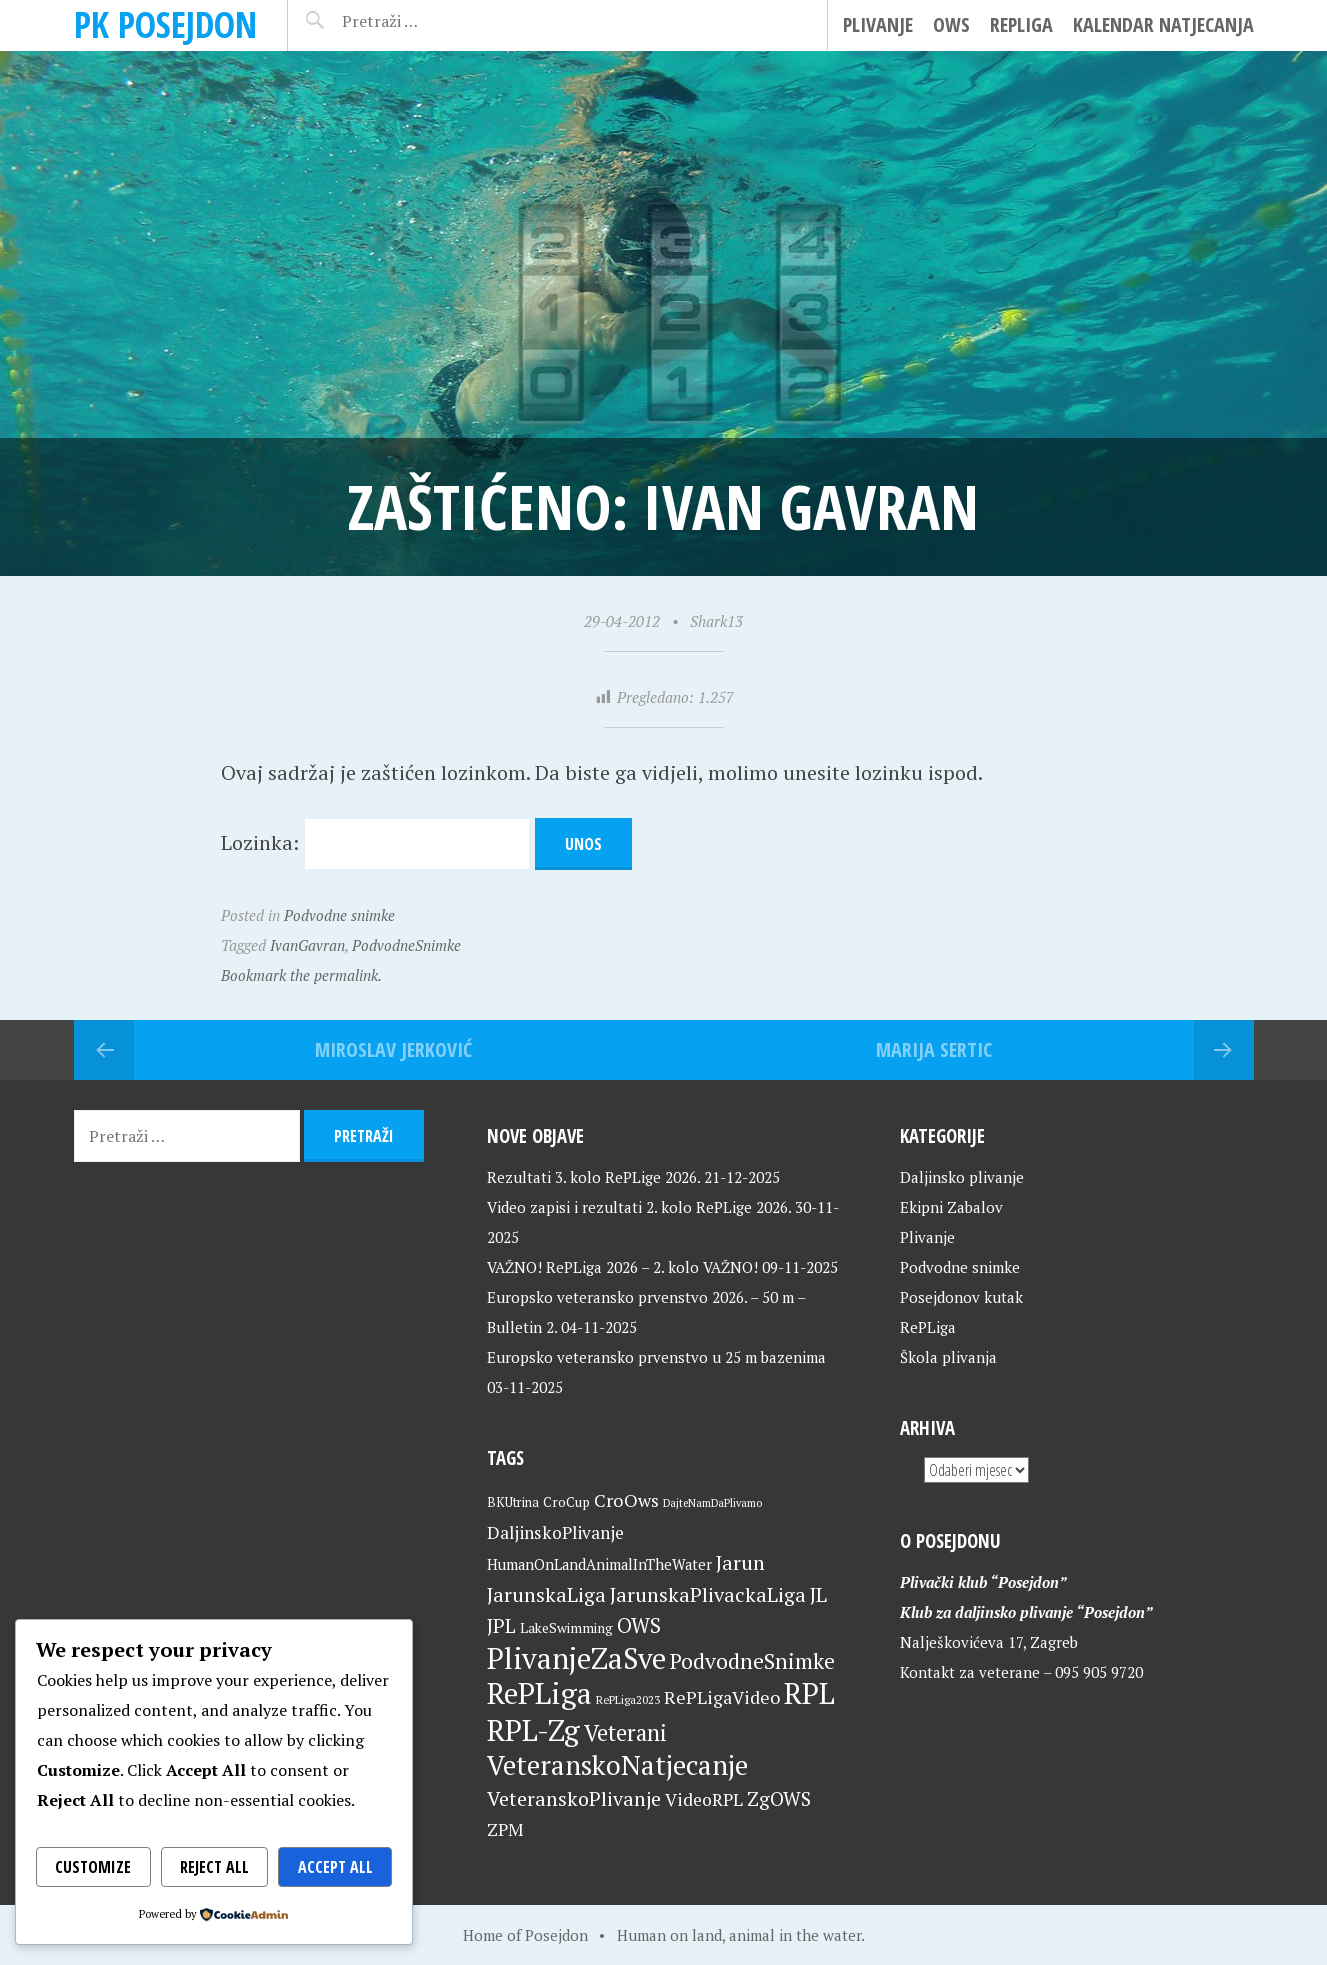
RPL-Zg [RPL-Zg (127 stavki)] (533, 1730)
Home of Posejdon (525, 1935)
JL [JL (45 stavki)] (818, 1594)
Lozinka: (375, 842)
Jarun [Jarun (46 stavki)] (740, 1562)
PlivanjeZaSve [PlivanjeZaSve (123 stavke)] (576, 1658)
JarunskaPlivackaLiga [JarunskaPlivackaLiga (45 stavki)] (708, 1594)
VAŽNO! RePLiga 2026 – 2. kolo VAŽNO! (622, 1267)
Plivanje (878, 24)
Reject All (214, 1867)
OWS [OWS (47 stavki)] (639, 1625)
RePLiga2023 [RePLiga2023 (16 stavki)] (628, 1699)
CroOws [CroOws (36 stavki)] (626, 1500)
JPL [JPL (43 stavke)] (501, 1626)
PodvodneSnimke (406, 945)
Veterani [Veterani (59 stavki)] (625, 1732)
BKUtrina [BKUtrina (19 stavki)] (513, 1502)
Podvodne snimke (339, 915)
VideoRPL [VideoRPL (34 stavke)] (704, 1799)
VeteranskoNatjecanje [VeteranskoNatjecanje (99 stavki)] (617, 1765)
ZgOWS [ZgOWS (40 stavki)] (779, 1798)
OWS (951, 24)
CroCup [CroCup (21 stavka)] (566, 1502)
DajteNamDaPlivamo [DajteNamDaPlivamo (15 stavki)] (712, 1503)
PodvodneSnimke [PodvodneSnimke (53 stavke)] (752, 1661)
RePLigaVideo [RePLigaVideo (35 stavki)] (722, 1697)
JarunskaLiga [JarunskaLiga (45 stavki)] (546, 1594)
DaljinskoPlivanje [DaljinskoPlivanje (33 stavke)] (555, 1532)
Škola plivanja (948, 1357)
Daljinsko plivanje (962, 1177)
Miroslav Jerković (393, 1049)
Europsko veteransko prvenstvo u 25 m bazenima (656, 1357)
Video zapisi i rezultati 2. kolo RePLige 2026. (639, 1207)
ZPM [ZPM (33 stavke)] (505, 1829)
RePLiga (1021, 24)
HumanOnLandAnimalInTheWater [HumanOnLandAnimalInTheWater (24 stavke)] (599, 1564)
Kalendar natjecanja (1163, 24)
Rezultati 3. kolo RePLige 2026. (593, 1177)
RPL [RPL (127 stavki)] (809, 1693)
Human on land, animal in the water (739, 1935)
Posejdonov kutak (961, 1297)
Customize (93, 1867)
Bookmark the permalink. (301, 975)
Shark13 (716, 621)
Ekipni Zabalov (951, 1207)
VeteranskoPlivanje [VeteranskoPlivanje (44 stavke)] (574, 1798)
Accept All (335, 1867)
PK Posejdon (165, 24)
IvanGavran (307, 945)
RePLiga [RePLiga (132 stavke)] (539, 1693)
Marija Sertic (934, 1049)
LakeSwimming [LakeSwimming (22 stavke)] (566, 1628)
